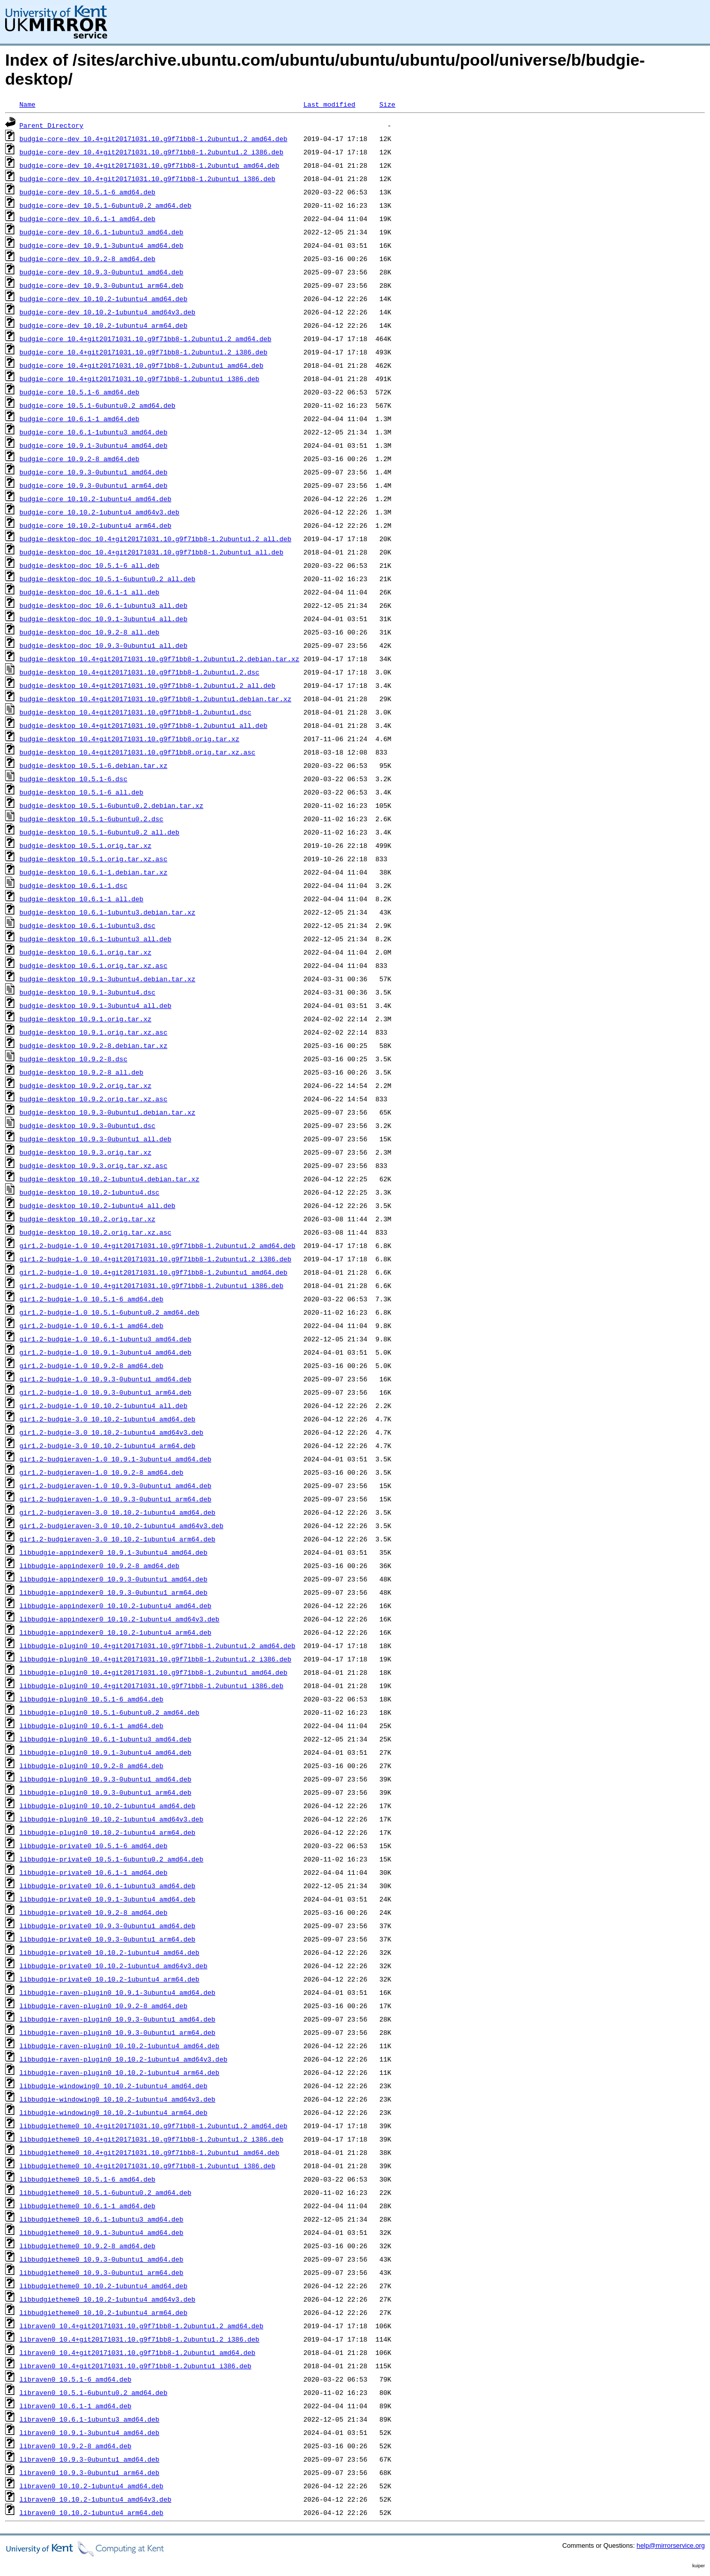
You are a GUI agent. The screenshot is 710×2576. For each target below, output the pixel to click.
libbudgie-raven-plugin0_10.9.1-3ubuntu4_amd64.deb (117, 1992)
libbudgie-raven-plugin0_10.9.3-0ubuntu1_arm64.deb (117, 2032)
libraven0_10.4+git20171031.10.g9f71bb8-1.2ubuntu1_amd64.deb (137, 2352)
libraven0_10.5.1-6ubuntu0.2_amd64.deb (93, 2392)
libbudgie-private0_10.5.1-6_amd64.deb (93, 1845)
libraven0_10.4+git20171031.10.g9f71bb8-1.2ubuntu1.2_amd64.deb (141, 2325)
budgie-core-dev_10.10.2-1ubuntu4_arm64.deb (103, 325)
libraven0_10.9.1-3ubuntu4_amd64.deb (89, 2432)
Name (27, 104)
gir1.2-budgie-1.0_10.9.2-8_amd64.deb (91, 1365)
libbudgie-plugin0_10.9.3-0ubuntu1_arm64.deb (105, 1792)
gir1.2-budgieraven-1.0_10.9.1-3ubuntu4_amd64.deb (115, 1458)
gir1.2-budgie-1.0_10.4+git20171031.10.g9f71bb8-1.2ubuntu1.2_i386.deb (155, 1258)
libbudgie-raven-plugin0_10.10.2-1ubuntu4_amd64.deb (119, 2045)
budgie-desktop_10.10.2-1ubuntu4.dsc (89, 1192)
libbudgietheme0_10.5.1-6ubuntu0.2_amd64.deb (105, 2192)
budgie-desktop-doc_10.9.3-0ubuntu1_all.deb (103, 645)
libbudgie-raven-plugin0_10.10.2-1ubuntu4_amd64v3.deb (123, 2059)
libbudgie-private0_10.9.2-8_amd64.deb (93, 1912)
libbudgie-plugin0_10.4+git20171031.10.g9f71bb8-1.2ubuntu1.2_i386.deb (155, 1658)
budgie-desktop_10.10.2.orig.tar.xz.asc (95, 1232)
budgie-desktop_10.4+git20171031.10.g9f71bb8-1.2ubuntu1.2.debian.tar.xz (159, 658)
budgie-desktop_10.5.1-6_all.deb (81, 792)
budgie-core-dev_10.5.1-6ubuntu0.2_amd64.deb (105, 205)
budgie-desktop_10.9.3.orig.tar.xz (85, 1152)
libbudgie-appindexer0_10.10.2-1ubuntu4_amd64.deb (115, 1605)
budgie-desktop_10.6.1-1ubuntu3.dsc (87, 925)
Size (387, 104)
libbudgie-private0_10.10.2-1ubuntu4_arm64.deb (109, 1979)
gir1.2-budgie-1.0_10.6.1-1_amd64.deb (91, 1325)
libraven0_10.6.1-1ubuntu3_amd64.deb (89, 2419)
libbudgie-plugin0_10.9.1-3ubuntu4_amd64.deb (105, 1752)
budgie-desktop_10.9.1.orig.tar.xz (85, 1018)
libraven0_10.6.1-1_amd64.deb (75, 2405)
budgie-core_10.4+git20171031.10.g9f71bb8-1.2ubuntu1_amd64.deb (141, 365)
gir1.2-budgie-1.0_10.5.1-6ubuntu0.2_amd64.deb (109, 1312)
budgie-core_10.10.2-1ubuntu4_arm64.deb (95, 525)
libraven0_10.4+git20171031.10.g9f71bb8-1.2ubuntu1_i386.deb (135, 2365)
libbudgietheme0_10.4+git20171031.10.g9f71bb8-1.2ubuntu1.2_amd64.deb (153, 2125)
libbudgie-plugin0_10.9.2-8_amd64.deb (91, 1765)
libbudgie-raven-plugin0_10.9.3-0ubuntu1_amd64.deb (117, 2019)
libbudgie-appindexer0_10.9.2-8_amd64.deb (99, 1565)
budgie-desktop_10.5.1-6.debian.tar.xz (93, 765)
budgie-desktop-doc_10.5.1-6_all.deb (89, 565)
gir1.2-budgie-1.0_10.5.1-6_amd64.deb (91, 1298)
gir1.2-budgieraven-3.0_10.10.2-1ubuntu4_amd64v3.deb (121, 1525)
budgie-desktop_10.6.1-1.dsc (73, 885)
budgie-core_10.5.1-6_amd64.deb (79, 392)
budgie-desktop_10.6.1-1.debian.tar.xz (93, 872)
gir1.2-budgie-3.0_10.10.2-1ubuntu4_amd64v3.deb (111, 1432)
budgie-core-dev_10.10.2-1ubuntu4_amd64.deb (103, 298)
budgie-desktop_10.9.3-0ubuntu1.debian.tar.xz (107, 1112)
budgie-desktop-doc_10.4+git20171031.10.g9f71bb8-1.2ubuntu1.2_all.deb (155, 538)
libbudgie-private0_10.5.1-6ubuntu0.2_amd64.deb (111, 1859)
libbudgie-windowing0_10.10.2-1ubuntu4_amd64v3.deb (117, 2099)
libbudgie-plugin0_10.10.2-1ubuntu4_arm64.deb (107, 1832)
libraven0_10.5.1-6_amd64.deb (75, 2379)
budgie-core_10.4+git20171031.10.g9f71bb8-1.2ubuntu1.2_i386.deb (143, 351)
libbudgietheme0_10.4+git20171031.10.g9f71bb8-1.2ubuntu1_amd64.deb (149, 2152)
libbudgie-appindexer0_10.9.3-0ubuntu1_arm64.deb (113, 1592)
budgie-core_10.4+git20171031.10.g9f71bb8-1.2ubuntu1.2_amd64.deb (145, 338)
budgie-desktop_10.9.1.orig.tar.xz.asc (93, 1032)
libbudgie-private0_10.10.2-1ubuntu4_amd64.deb (109, 1952)
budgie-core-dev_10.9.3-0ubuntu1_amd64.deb (101, 271)
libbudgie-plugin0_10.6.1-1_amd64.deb (91, 1725)
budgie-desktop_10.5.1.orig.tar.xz (85, 845)
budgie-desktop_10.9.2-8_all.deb (81, 1072)
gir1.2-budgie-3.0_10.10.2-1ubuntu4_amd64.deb (107, 1418)
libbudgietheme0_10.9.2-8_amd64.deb (87, 2245)
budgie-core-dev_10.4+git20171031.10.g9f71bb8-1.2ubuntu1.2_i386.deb (151, 151)
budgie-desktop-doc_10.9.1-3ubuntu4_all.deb (103, 618)
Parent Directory (51, 125)
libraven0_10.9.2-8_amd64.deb (75, 2445)
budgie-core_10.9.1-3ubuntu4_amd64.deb (93, 445)
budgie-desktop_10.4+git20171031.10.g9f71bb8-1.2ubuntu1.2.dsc (139, 672)
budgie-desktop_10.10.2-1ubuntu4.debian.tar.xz (109, 1178)
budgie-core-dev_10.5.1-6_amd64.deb (87, 191)
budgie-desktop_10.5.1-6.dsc (73, 778)
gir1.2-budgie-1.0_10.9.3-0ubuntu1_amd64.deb (105, 1378)
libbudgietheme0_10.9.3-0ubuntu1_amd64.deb (101, 2259)
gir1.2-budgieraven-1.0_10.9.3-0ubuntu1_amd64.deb (115, 1485)
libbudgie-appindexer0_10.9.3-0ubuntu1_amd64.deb (113, 1578)
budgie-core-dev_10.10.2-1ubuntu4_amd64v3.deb (107, 311)
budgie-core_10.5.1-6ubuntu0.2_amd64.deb (97, 405)
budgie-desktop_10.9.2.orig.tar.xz (85, 1085)
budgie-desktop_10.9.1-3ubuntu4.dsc (87, 992)
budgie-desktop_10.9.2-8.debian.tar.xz (93, 1045)
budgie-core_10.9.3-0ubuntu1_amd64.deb (93, 472)
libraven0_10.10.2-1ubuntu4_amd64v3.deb (95, 2499)
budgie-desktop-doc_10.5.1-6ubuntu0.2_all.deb (107, 578)
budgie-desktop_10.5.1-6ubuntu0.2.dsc (91, 818)
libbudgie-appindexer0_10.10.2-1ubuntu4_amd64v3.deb (119, 1618)
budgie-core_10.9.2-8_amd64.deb (79, 458)
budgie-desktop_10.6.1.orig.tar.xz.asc (93, 965)
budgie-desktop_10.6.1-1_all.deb (81, 898)
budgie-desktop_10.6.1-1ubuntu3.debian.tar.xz (107, 912)
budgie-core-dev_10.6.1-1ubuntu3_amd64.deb (101, 231)
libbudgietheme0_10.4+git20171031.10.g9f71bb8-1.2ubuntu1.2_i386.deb (151, 2139)
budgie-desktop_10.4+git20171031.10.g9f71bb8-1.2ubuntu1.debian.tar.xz (155, 698)
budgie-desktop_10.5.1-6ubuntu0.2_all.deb (99, 832)
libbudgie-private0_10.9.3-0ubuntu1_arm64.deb (107, 1939)
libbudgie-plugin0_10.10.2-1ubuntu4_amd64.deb (107, 1805)
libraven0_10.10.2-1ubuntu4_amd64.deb (91, 2485)
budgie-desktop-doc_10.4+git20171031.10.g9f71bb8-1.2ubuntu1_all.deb (151, 552)
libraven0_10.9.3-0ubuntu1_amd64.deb (89, 2459)
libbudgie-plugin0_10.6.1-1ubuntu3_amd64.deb (105, 1738)
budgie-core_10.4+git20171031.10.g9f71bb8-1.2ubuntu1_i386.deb (139, 378)
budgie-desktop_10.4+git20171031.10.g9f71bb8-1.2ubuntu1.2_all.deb (147, 685)
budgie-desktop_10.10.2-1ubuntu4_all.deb (97, 1205)
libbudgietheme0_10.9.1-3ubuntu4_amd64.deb (101, 2232)
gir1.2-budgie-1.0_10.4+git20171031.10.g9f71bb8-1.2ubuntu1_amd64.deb (153, 1272)
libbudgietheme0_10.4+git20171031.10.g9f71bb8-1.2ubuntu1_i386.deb (147, 2165)
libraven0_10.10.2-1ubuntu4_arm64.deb (91, 2512)
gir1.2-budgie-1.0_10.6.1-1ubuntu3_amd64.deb (105, 1338)
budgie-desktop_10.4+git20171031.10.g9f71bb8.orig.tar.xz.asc (137, 752)
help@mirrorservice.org (671, 2545)
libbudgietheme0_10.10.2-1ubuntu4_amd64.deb (103, 2285)
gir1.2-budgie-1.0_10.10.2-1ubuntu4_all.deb (103, 1405)
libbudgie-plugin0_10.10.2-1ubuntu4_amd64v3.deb (111, 1819)
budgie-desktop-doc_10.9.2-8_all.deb (89, 632)
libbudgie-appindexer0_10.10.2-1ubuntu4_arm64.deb (115, 1632)
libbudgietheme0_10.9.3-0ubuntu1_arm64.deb (101, 2272)
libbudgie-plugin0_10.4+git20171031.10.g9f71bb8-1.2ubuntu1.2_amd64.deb (157, 1645)
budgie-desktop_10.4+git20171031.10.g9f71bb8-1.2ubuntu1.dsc (135, 712)
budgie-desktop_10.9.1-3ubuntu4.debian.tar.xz (107, 978)
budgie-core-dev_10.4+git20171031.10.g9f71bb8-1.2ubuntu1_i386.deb (147, 178)
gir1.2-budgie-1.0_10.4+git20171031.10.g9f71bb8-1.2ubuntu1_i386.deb (151, 1285)
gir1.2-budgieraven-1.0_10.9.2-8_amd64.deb (101, 1472)
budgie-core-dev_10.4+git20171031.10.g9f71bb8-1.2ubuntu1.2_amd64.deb (153, 138)
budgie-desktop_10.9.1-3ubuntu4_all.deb (95, 1005)
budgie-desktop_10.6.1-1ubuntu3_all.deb (95, 938)
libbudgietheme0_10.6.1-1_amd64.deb (87, 2205)
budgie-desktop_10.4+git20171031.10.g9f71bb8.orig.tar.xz (129, 738)
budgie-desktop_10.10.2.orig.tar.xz (87, 1218)
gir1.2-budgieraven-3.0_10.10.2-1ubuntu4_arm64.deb (117, 1538)
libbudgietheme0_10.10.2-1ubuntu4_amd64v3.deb (107, 2299)
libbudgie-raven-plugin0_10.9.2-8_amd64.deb (103, 2005)
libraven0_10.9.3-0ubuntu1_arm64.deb (89, 2472)
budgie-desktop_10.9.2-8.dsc (73, 1058)
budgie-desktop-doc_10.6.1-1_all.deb (89, 592)
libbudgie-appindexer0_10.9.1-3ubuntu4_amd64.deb (113, 1552)
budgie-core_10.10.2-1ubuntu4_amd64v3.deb (99, 512)
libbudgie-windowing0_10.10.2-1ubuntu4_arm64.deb (113, 2112)
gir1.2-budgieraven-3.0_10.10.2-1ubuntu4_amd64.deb (117, 1512)
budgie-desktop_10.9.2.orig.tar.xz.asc (93, 1098)
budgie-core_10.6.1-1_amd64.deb (79, 418)
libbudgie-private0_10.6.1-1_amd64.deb (93, 1872)
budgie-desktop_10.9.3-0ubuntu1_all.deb (95, 1138)
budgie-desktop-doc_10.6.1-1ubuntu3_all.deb (103, 605)
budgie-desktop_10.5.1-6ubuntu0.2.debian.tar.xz (111, 805)
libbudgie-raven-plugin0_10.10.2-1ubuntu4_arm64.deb (119, 2072)
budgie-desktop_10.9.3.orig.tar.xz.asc (93, 1165)
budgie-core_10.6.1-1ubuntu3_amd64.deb (93, 432)
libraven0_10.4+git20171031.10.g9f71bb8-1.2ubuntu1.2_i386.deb (139, 2339)
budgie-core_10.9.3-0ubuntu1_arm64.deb (93, 485)
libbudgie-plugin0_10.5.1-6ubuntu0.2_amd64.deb (109, 1712)
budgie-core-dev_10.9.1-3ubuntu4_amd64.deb (101, 245)
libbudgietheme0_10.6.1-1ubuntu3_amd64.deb (101, 2219)
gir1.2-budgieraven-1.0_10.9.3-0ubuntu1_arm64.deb (115, 1498)
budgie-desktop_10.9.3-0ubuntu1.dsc (87, 1125)
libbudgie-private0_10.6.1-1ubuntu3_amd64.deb (107, 1885)
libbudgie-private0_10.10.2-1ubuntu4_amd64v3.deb (113, 1965)
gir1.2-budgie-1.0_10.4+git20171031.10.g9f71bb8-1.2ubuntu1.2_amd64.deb (157, 1245)
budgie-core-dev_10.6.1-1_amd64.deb (87, 218)
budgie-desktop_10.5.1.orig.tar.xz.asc (93, 858)
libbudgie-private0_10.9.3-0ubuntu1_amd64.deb (107, 1925)
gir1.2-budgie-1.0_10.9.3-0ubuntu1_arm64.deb (105, 1392)
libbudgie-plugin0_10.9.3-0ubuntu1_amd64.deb (105, 1779)
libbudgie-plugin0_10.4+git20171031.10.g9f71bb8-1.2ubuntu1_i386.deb (151, 1685)
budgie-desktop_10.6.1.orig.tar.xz (85, 952)
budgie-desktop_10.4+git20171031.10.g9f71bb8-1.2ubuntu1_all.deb (143, 725)
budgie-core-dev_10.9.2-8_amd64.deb (87, 258)
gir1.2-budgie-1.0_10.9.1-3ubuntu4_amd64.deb (105, 1352)
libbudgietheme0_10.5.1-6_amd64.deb (87, 2179)
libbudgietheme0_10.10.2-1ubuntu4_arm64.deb (103, 2312)
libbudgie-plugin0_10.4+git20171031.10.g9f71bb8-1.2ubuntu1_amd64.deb (153, 1672)
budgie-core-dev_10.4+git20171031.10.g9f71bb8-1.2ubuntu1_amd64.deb (149, 165)
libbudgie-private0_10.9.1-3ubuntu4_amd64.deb (107, 1899)
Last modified (329, 104)
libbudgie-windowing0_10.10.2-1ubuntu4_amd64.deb (113, 2085)
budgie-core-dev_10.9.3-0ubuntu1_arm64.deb (101, 285)
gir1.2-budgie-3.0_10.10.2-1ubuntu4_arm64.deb (107, 1445)
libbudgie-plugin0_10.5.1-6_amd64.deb (91, 1698)
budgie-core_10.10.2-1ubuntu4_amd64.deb (95, 498)
